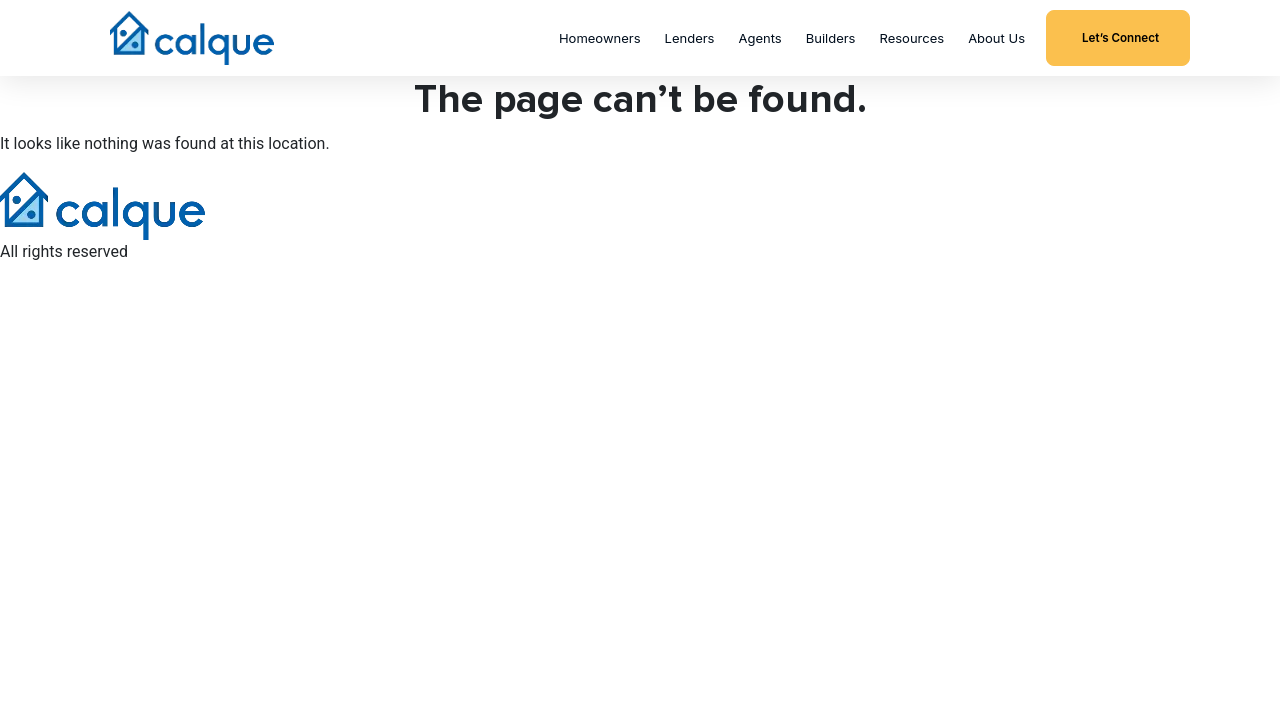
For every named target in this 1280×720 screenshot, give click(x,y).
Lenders (690, 38)
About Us (996, 38)
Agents (759, 38)
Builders (831, 38)
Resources (911, 38)
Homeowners (600, 38)
